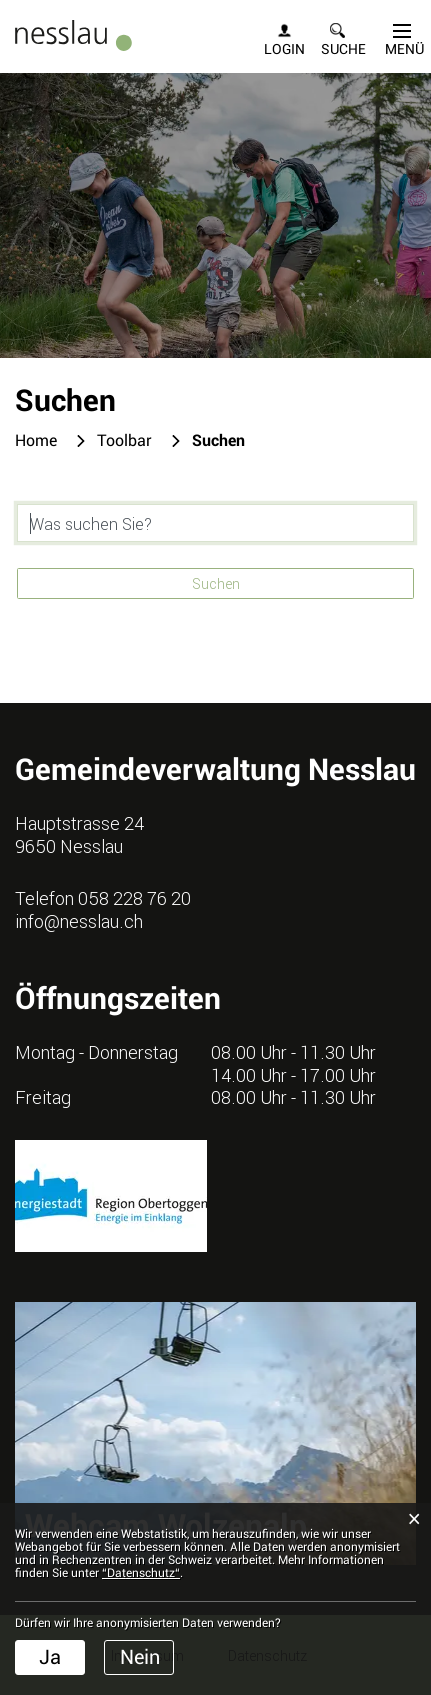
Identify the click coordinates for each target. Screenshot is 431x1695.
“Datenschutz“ (141, 1573)
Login (284, 49)
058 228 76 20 (134, 898)
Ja (50, 1657)
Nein (140, 1657)
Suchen (216, 583)
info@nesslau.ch (79, 921)
